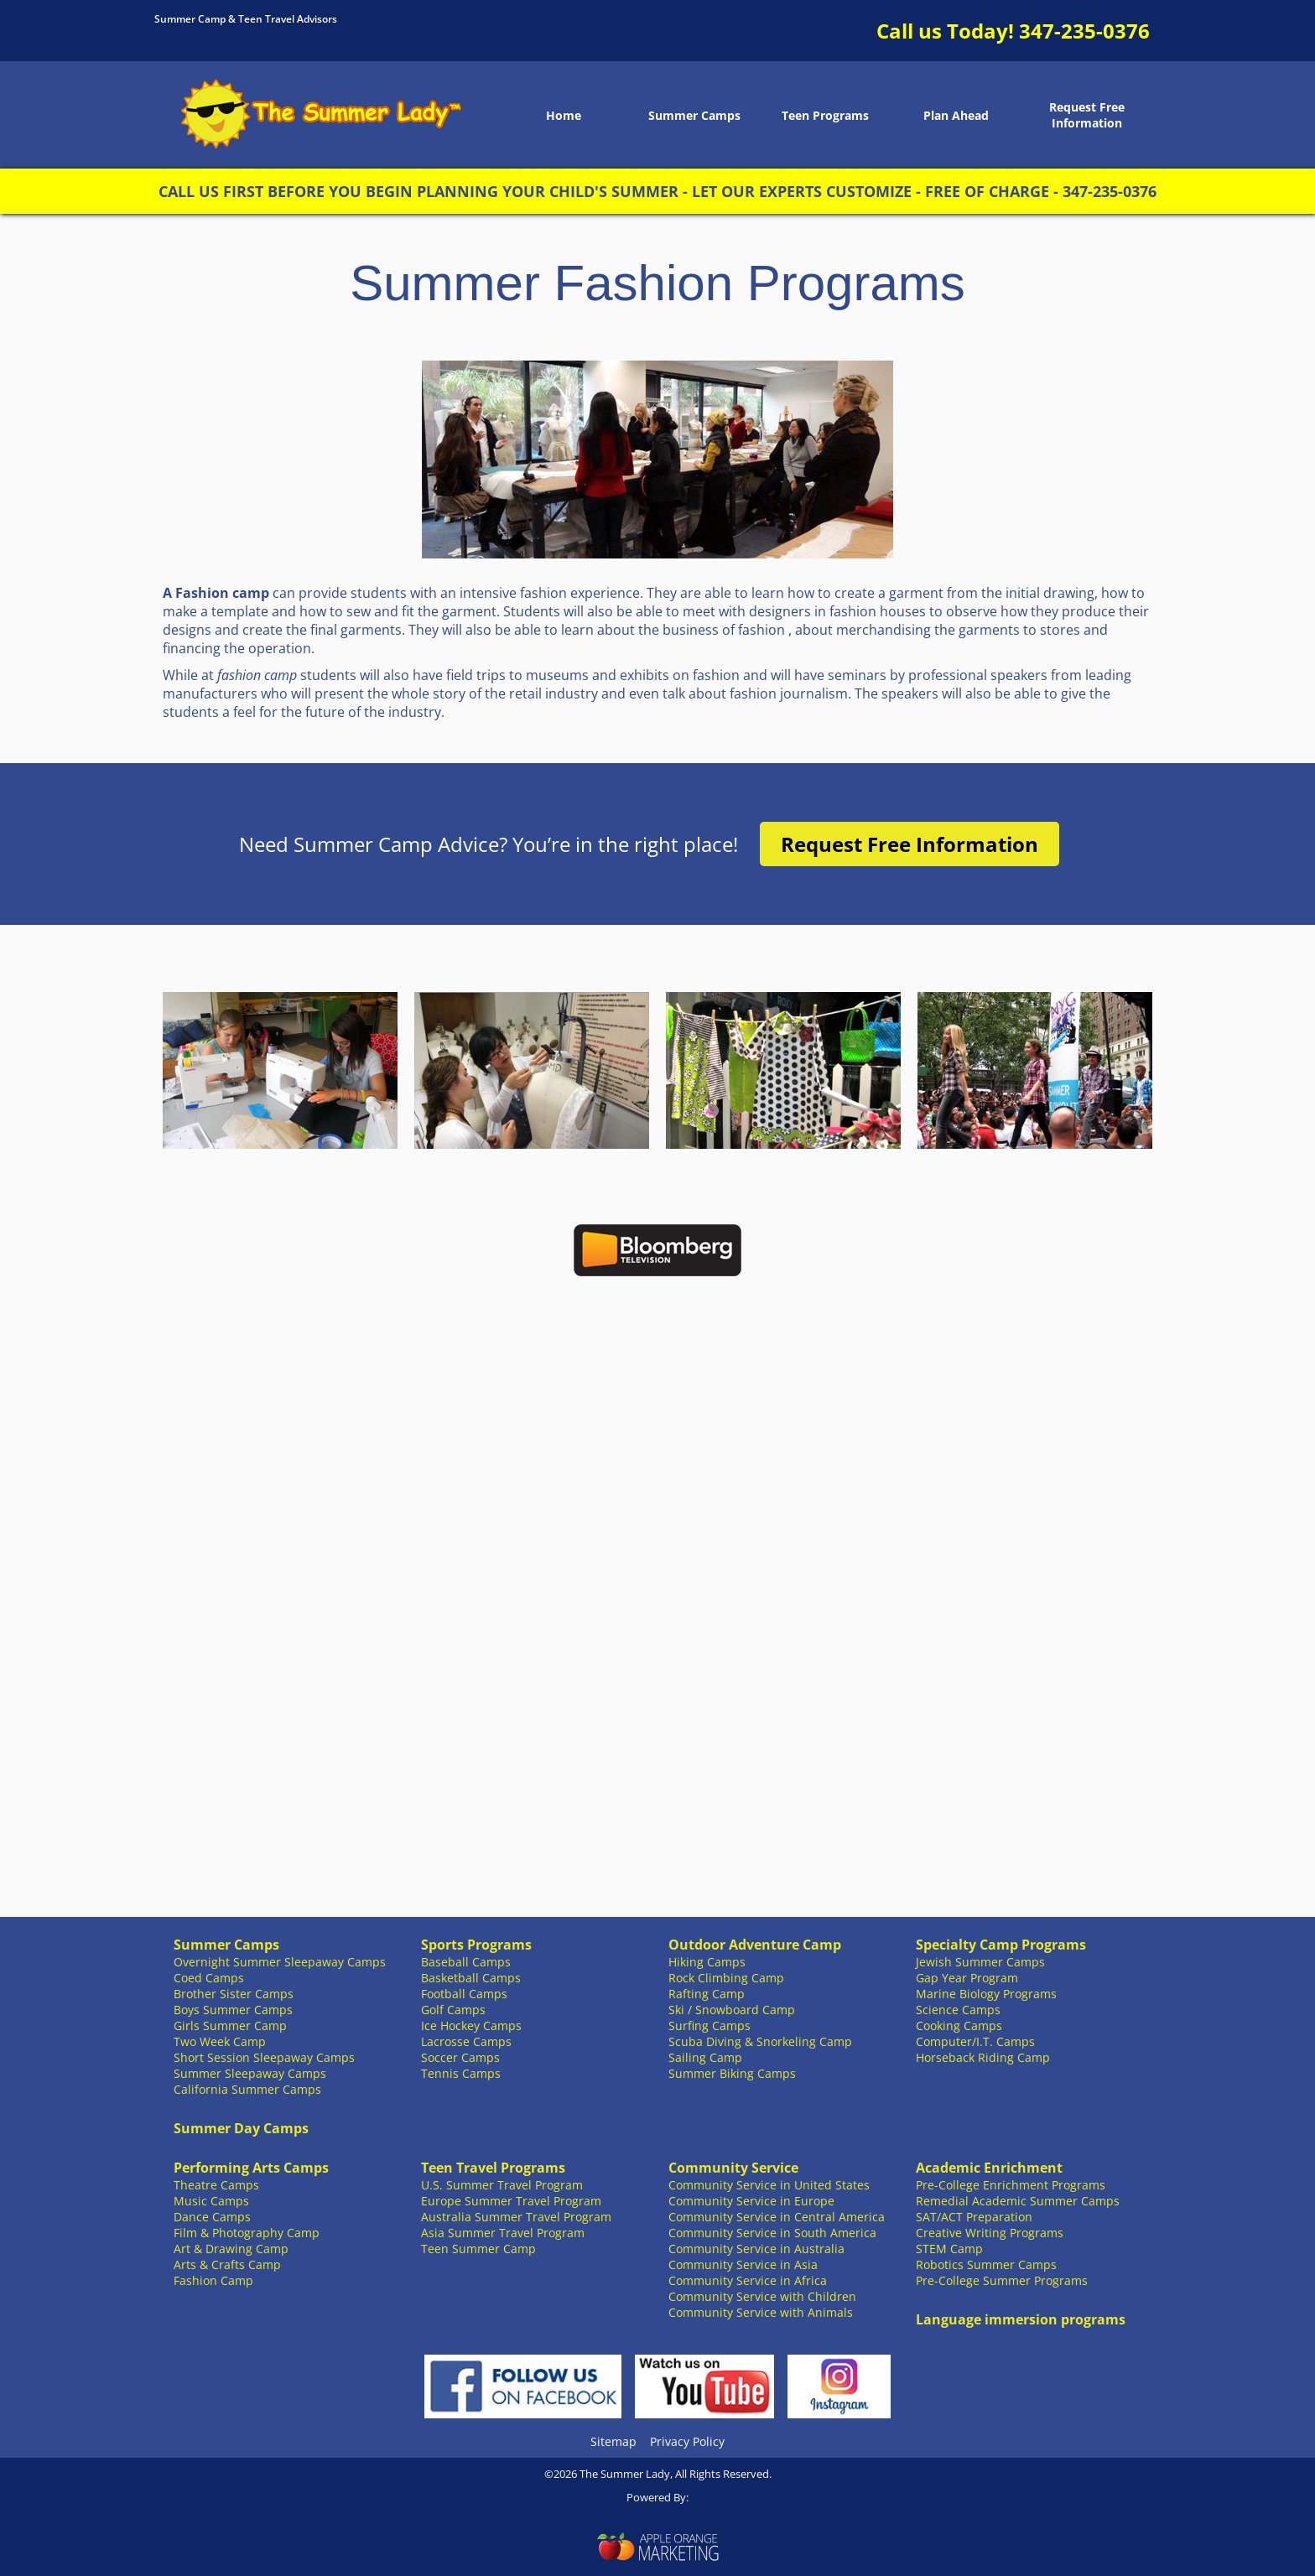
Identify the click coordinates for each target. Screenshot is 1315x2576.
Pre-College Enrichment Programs (1010, 2185)
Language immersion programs (1020, 2319)
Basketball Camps (471, 1978)
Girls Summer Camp (230, 2025)
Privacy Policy (687, 2441)
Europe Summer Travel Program (511, 2201)
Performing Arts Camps (251, 2167)
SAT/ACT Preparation (974, 2217)
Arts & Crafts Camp (227, 2264)
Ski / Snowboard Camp (731, 2010)
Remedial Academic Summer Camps (1018, 2201)
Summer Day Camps (241, 2128)
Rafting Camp (706, 1994)
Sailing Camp (705, 2057)
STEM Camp (949, 2249)
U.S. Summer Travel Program (502, 2185)
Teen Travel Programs (493, 2167)
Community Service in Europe (751, 2201)
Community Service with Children (762, 2296)
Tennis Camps (461, 2073)
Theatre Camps (216, 2185)
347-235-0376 (1084, 30)
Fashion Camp (213, 2280)
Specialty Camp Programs (1001, 1944)
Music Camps (211, 2201)
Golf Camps (453, 2010)
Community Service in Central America (776, 2217)
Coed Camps (209, 1978)
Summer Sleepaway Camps (250, 2073)
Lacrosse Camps (466, 2041)
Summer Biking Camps (732, 2073)
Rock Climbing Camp (726, 1978)
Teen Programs (825, 115)
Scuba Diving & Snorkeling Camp (760, 2041)
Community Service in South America (772, 2233)
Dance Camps (212, 2217)
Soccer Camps (460, 2057)
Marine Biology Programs (986, 1994)
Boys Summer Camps (233, 2010)
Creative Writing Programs (989, 2233)
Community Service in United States (769, 2185)
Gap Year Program (967, 1978)
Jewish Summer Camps (980, 1962)
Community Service (733, 2167)
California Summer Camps (247, 2089)
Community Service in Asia (743, 2264)
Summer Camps (694, 115)
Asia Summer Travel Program (503, 2233)
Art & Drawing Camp (231, 2249)
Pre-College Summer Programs (1002, 2280)
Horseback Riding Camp (983, 2057)
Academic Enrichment (989, 2167)
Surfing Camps (709, 2025)
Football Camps (464, 1994)
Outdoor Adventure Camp (754, 1944)
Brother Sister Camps (234, 1994)
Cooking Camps (959, 2025)
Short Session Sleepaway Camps (264, 2057)
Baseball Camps (466, 1962)
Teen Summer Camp (478, 2249)
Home (563, 115)
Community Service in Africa (747, 2280)
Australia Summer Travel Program (516, 2217)
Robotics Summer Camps (986, 2264)
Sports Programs (476, 1944)
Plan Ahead (956, 115)
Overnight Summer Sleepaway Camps (280, 1962)
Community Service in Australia (756, 2249)
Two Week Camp (220, 2041)
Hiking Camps (707, 1962)
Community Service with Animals (760, 2312)
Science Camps (958, 2010)
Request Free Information (1087, 115)
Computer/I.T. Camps (975, 2041)
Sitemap (613, 2441)
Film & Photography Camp (247, 2233)
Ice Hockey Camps (471, 2025)
